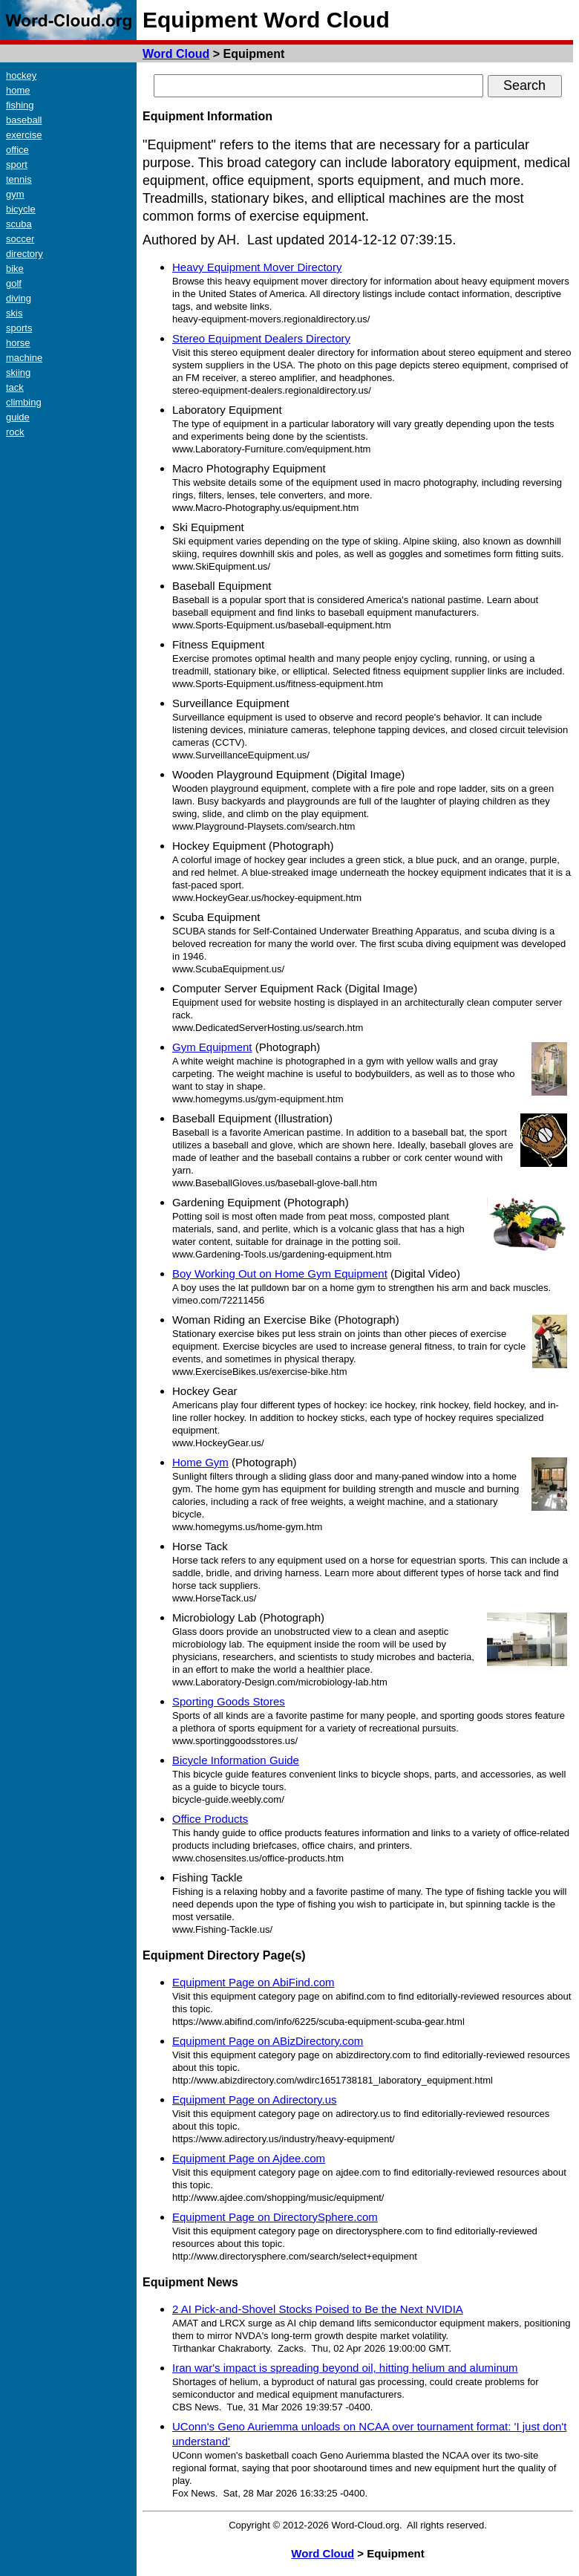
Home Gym (200, 1462)
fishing (20, 105)
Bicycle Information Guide (235, 1760)
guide (18, 417)
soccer (20, 238)
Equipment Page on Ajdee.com (248, 2158)
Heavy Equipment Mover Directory (256, 267)
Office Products (210, 1818)
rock (15, 432)
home (18, 90)
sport (16, 164)
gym (15, 194)
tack (15, 387)
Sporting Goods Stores (228, 1701)
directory (24, 253)
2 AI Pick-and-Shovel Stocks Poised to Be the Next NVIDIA (317, 2309)
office (17, 149)
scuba (19, 224)
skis (14, 313)
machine (24, 357)
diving (18, 298)
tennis (19, 179)
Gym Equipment (212, 1047)
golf (14, 283)
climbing (24, 402)
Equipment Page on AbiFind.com (253, 1982)
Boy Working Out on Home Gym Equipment (279, 1273)
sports (19, 328)
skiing (18, 372)
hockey (21, 75)
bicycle (21, 209)
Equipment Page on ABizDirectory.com (267, 2041)
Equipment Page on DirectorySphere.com (275, 2217)
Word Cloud (176, 54)
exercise (24, 134)
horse (18, 342)
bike (15, 268)
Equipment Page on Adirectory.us (254, 2099)
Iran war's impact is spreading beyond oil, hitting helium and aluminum (345, 2367)
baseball (24, 120)
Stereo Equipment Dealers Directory (261, 338)
